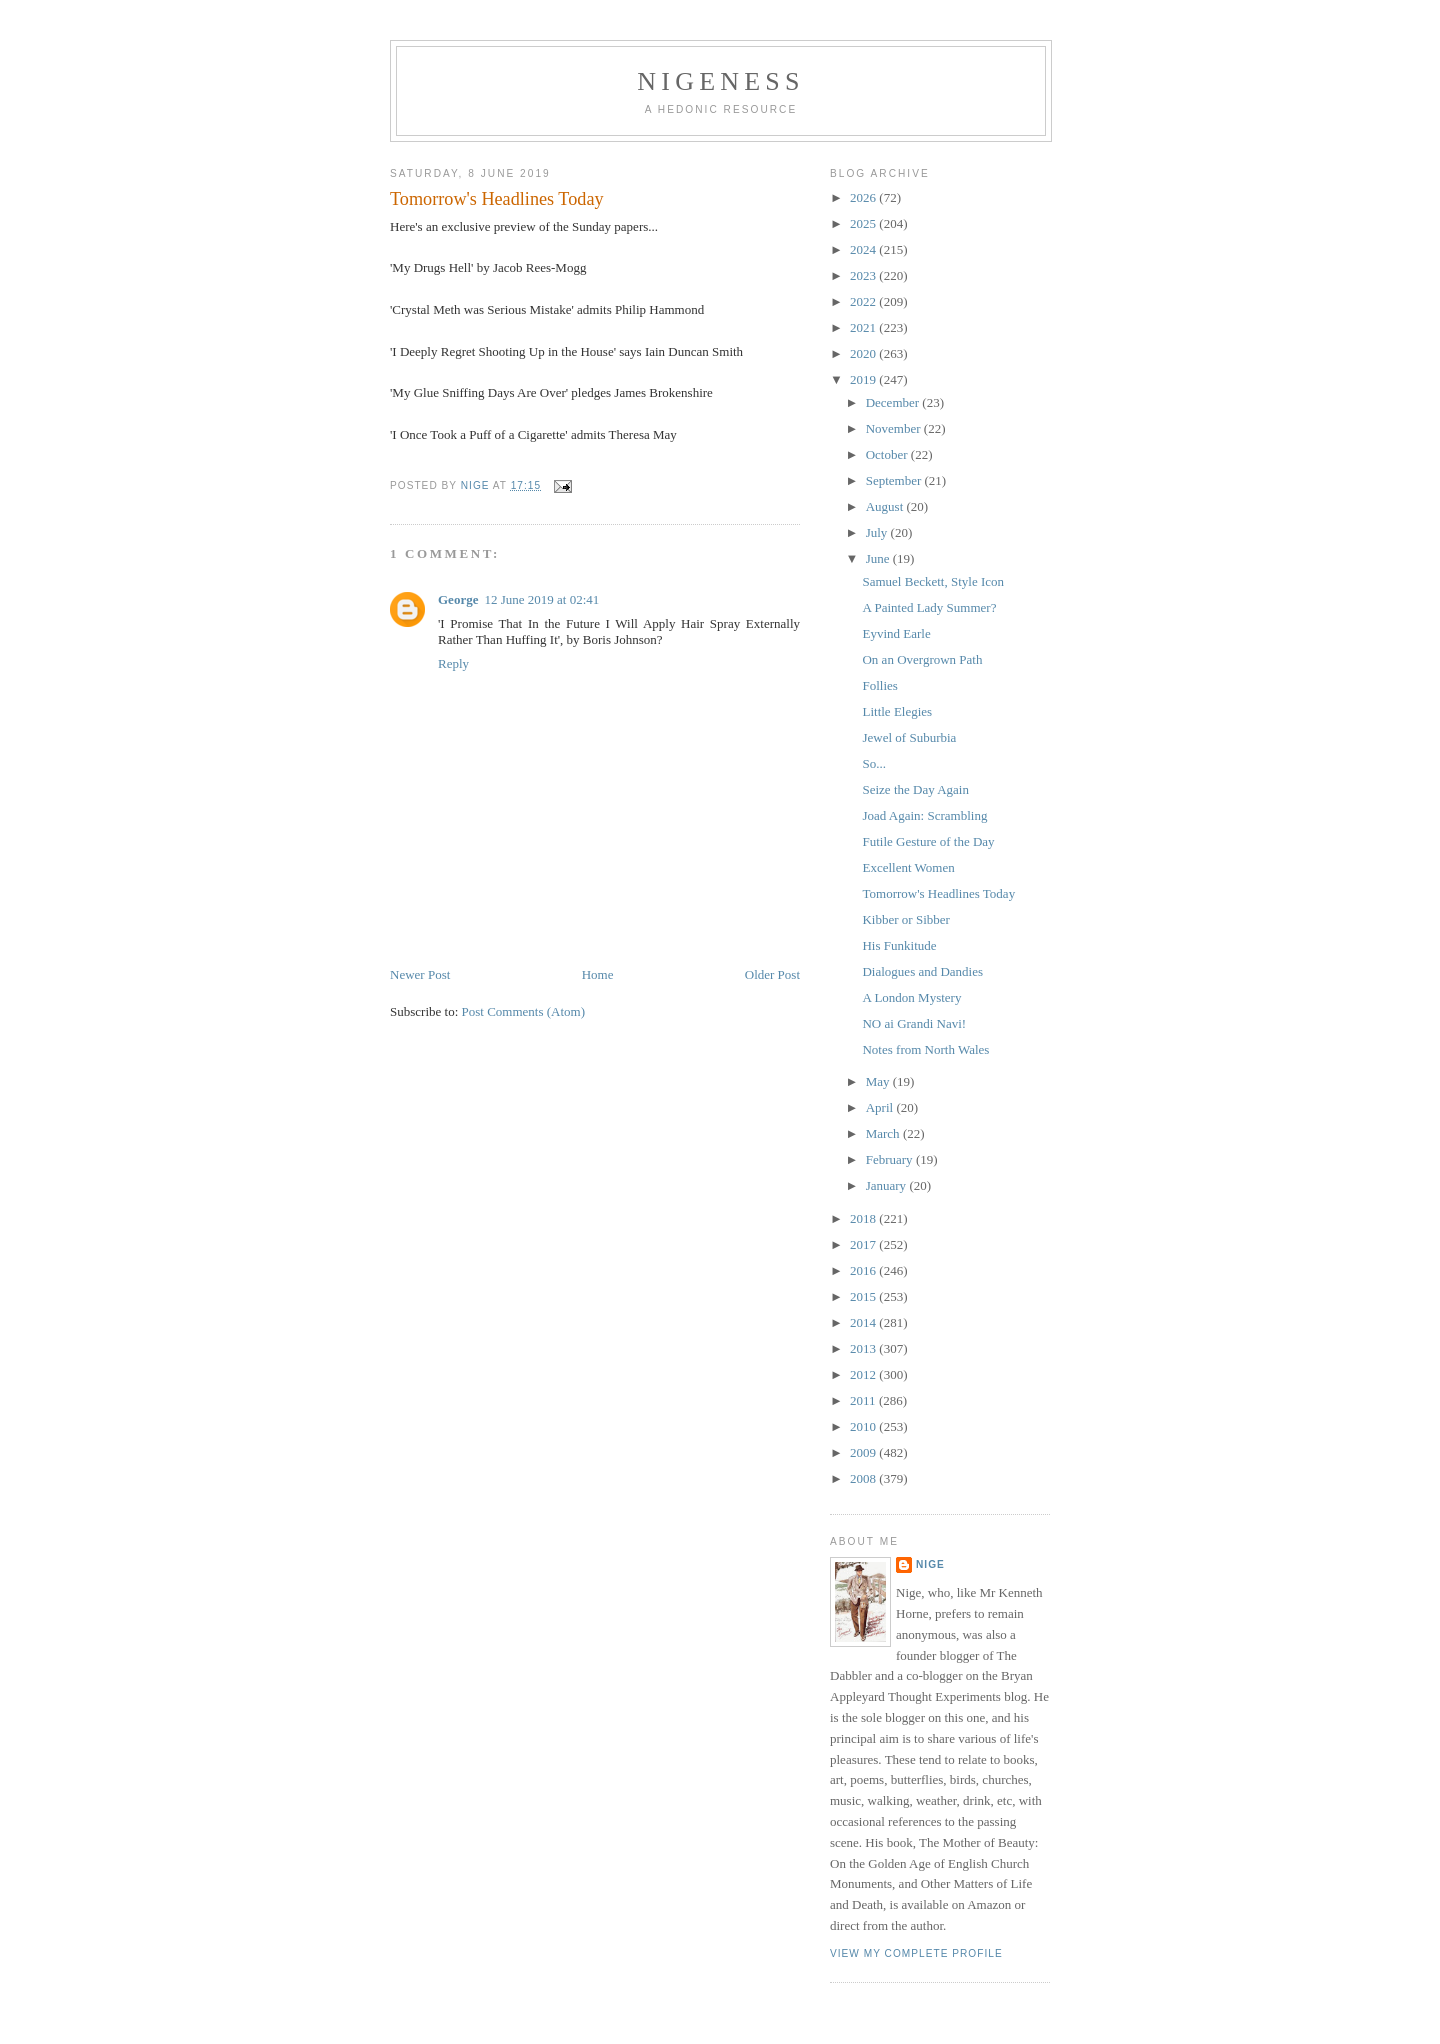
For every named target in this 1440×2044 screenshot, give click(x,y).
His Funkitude (899, 945)
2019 (864, 379)
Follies (879, 685)
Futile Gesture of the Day (928, 841)
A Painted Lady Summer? (929, 607)
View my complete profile (916, 1953)
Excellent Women (908, 867)
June (879, 558)
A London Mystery (911, 997)
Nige (930, 1564)
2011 (864, 1400)
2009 (864, 1452)
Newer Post (420, 974)
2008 (864, 1478)
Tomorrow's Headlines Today (938, 893)
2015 (864, 1296)
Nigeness (720, 81)
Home (598, 974)
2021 (864, 327)
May (879, 1081)
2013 (864, 1348)
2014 (864, 1322)
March (884, 1133)
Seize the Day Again (915, 789)
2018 (864, 1218)
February (891, 1159)
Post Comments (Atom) (524, 1011)
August (886, 506)
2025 (864, 223)
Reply (453, 663)
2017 (864, 1244)
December (894, 402)
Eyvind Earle (896, 633)
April (881, 1107)
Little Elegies (897, 711)
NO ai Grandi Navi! (914, 1023)
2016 (864, 1270)
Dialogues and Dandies (922, 971)
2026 (864, 197)
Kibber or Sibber (905, 919)
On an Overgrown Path (922, 659)
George (458, 599)
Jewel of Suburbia (909, 737)
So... (873, 763)
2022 (864, 301)
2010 (864, 1426)
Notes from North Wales (925, 1049)
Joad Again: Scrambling (924, 815)
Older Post (772, 974)
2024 (864, 249)
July (878, 532)
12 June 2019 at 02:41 (541, 599)
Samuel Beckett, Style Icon (933, 581)
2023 (864, 275)
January (888, 1185)
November (895, 428)
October (888, 454)
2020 (864, 353)
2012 (864, 1374)
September (895, 480)
